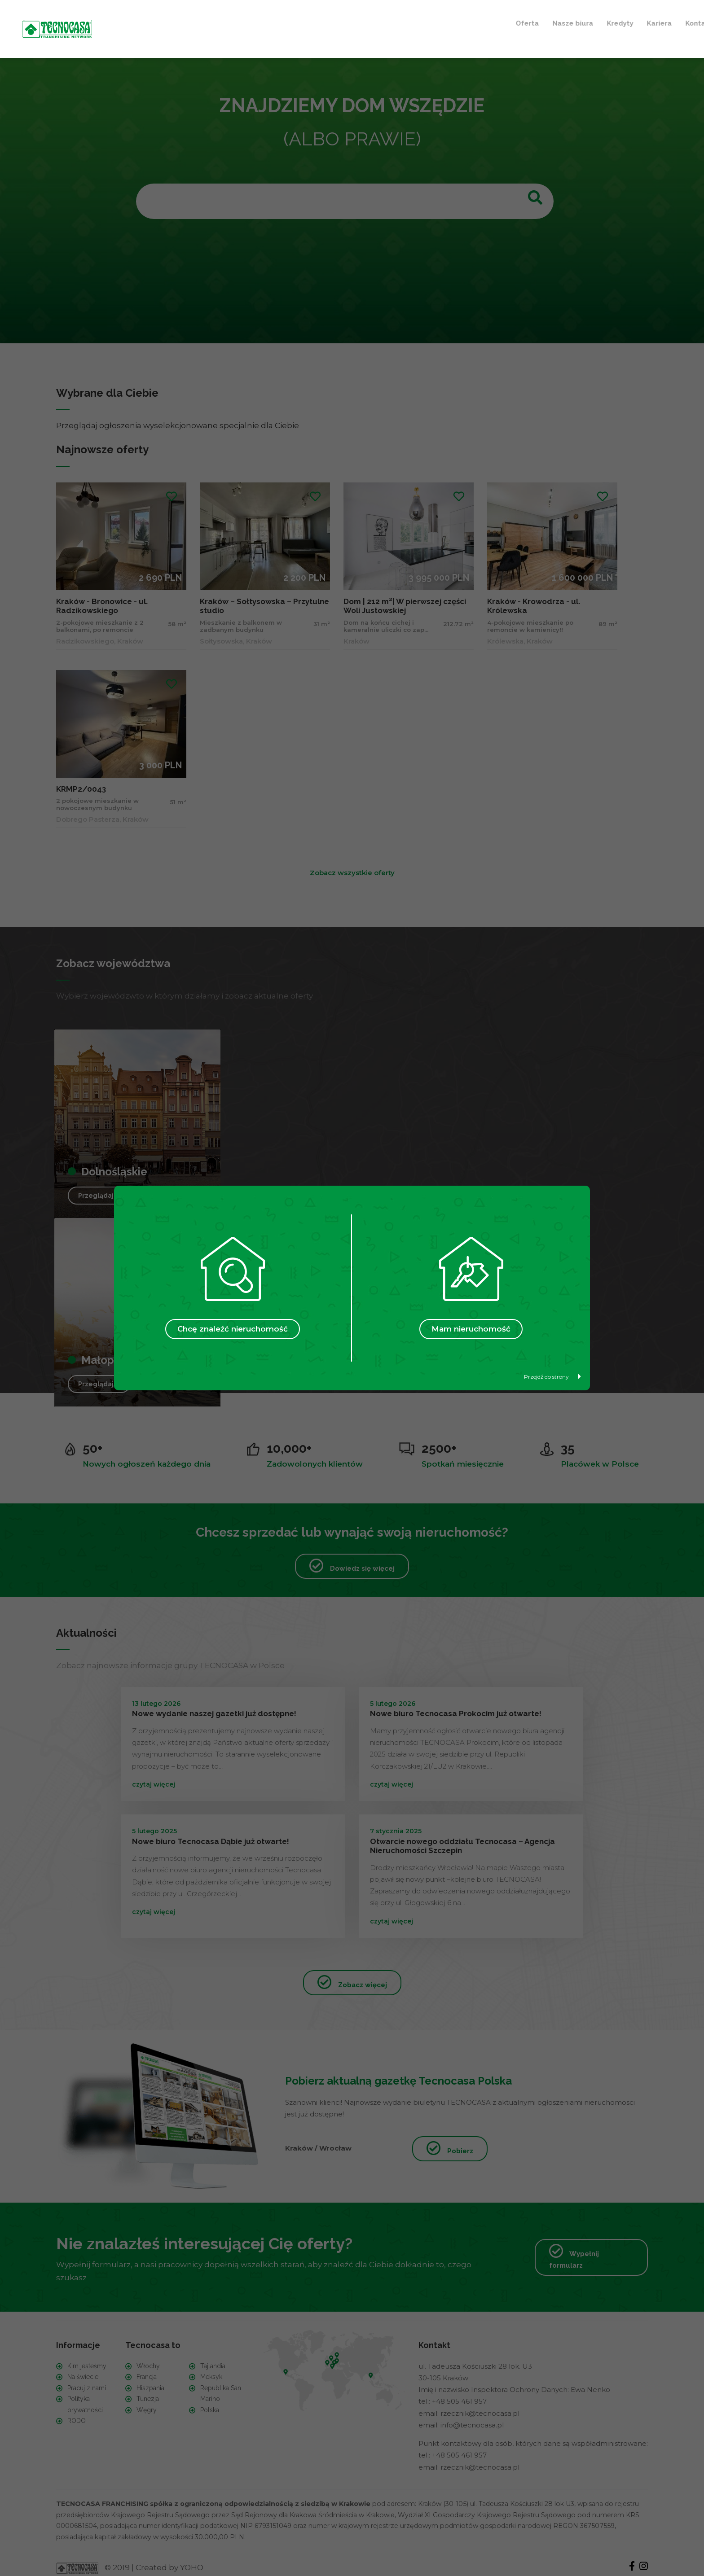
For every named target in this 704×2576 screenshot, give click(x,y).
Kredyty (304, 22)
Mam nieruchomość (470, 1328)
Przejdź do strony (552, 1376)
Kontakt (383, 22)
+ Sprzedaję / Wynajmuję (527, 22)
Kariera (343, 22)
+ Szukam (617, 22)
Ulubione (437, 22)
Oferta (212, 22)
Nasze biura (257, 22)
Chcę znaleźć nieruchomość (232, 1328)
